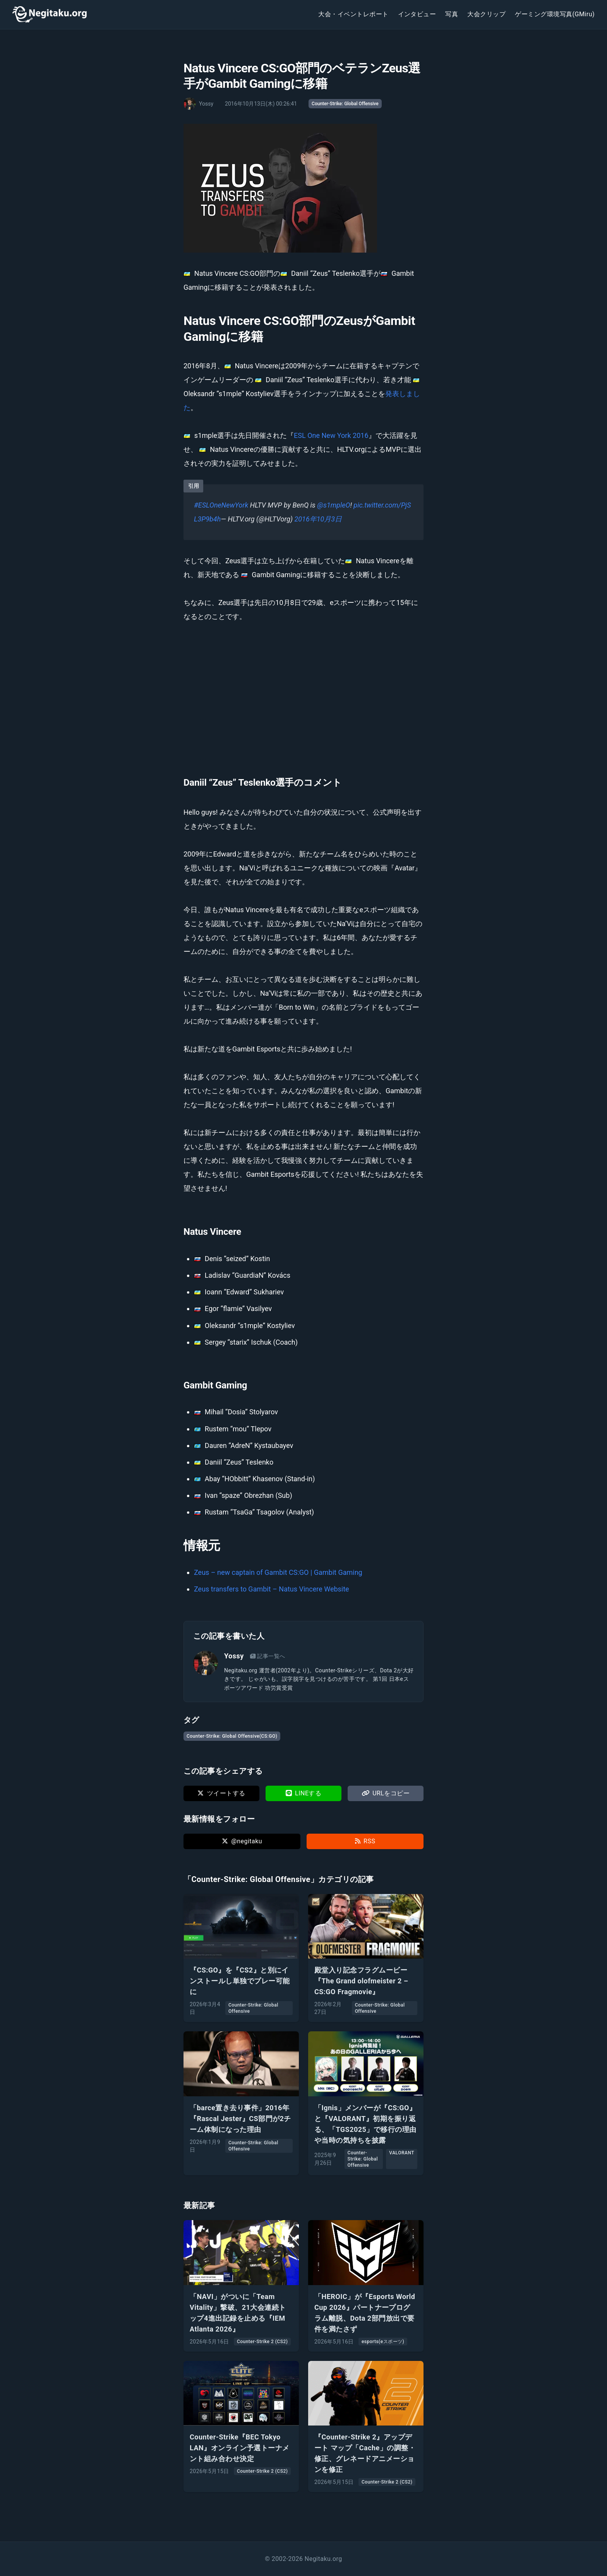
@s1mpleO (333, 505)
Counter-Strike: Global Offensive (345, 103)
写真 (451, 14)
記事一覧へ (267, 1656)
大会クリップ (486, 14)
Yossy (234, 1656)
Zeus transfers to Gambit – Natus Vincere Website (271, 1589)
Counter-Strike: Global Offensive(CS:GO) (232, 1736)
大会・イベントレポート (353, 14)
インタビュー (417, 14)
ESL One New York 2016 (331, 435)
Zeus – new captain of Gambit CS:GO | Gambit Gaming (278, 1572)
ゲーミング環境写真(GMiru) (555, 14)
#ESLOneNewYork (221, 505)
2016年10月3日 (318, 519)
